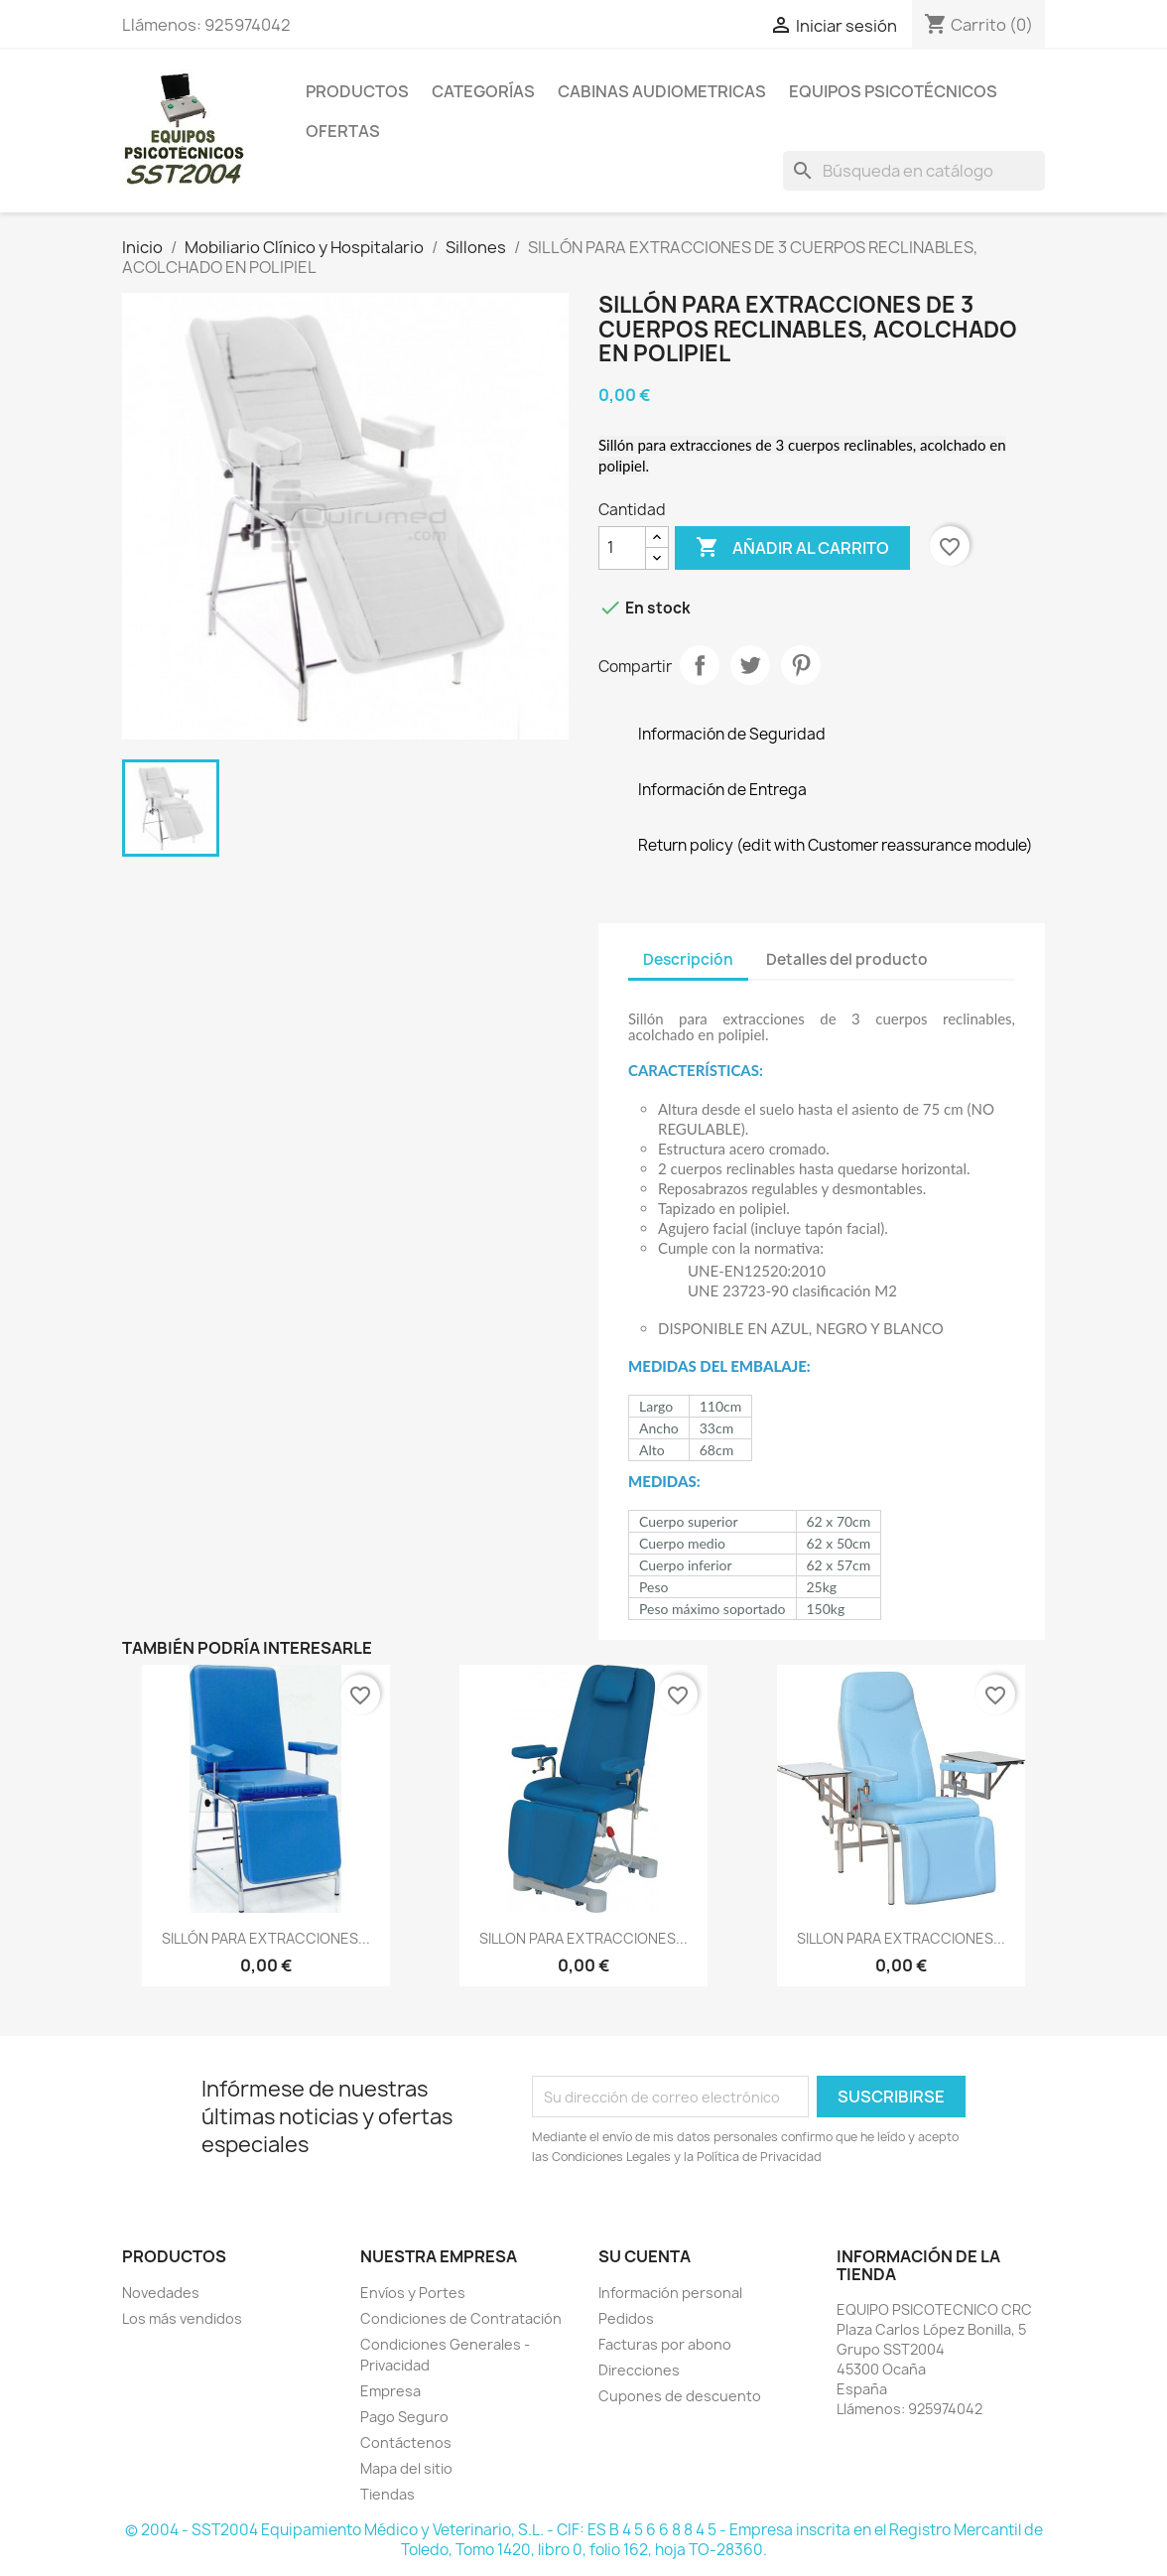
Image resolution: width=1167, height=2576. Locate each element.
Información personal (670, 2292)
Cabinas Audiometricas (662, 91)
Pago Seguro (404, 2416)
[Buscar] (914, 171)
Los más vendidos (182, 2318)
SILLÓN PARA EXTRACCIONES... (266, 1938)
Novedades (160, 2292)
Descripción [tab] (688, 959)
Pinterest (801, 665)
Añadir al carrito (792, 548)
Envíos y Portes (412, 2292)
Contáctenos (406, 2442)
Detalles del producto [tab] (847, 959)
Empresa (390, 2390)
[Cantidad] (622, 548)
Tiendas (387, 2494)
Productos (357, 91)
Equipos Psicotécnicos (893, 91)
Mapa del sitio (406, 2468)
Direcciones (639, 2370)
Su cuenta (644, 2256)
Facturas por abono (664, 2344)
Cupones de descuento (679, 2395)
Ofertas (343, 131)
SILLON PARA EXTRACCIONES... (583, 1938)
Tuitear (750, 665)
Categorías (483, 91)
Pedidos (626, 2318)
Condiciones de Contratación (461, 2318)
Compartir (699, 665)
